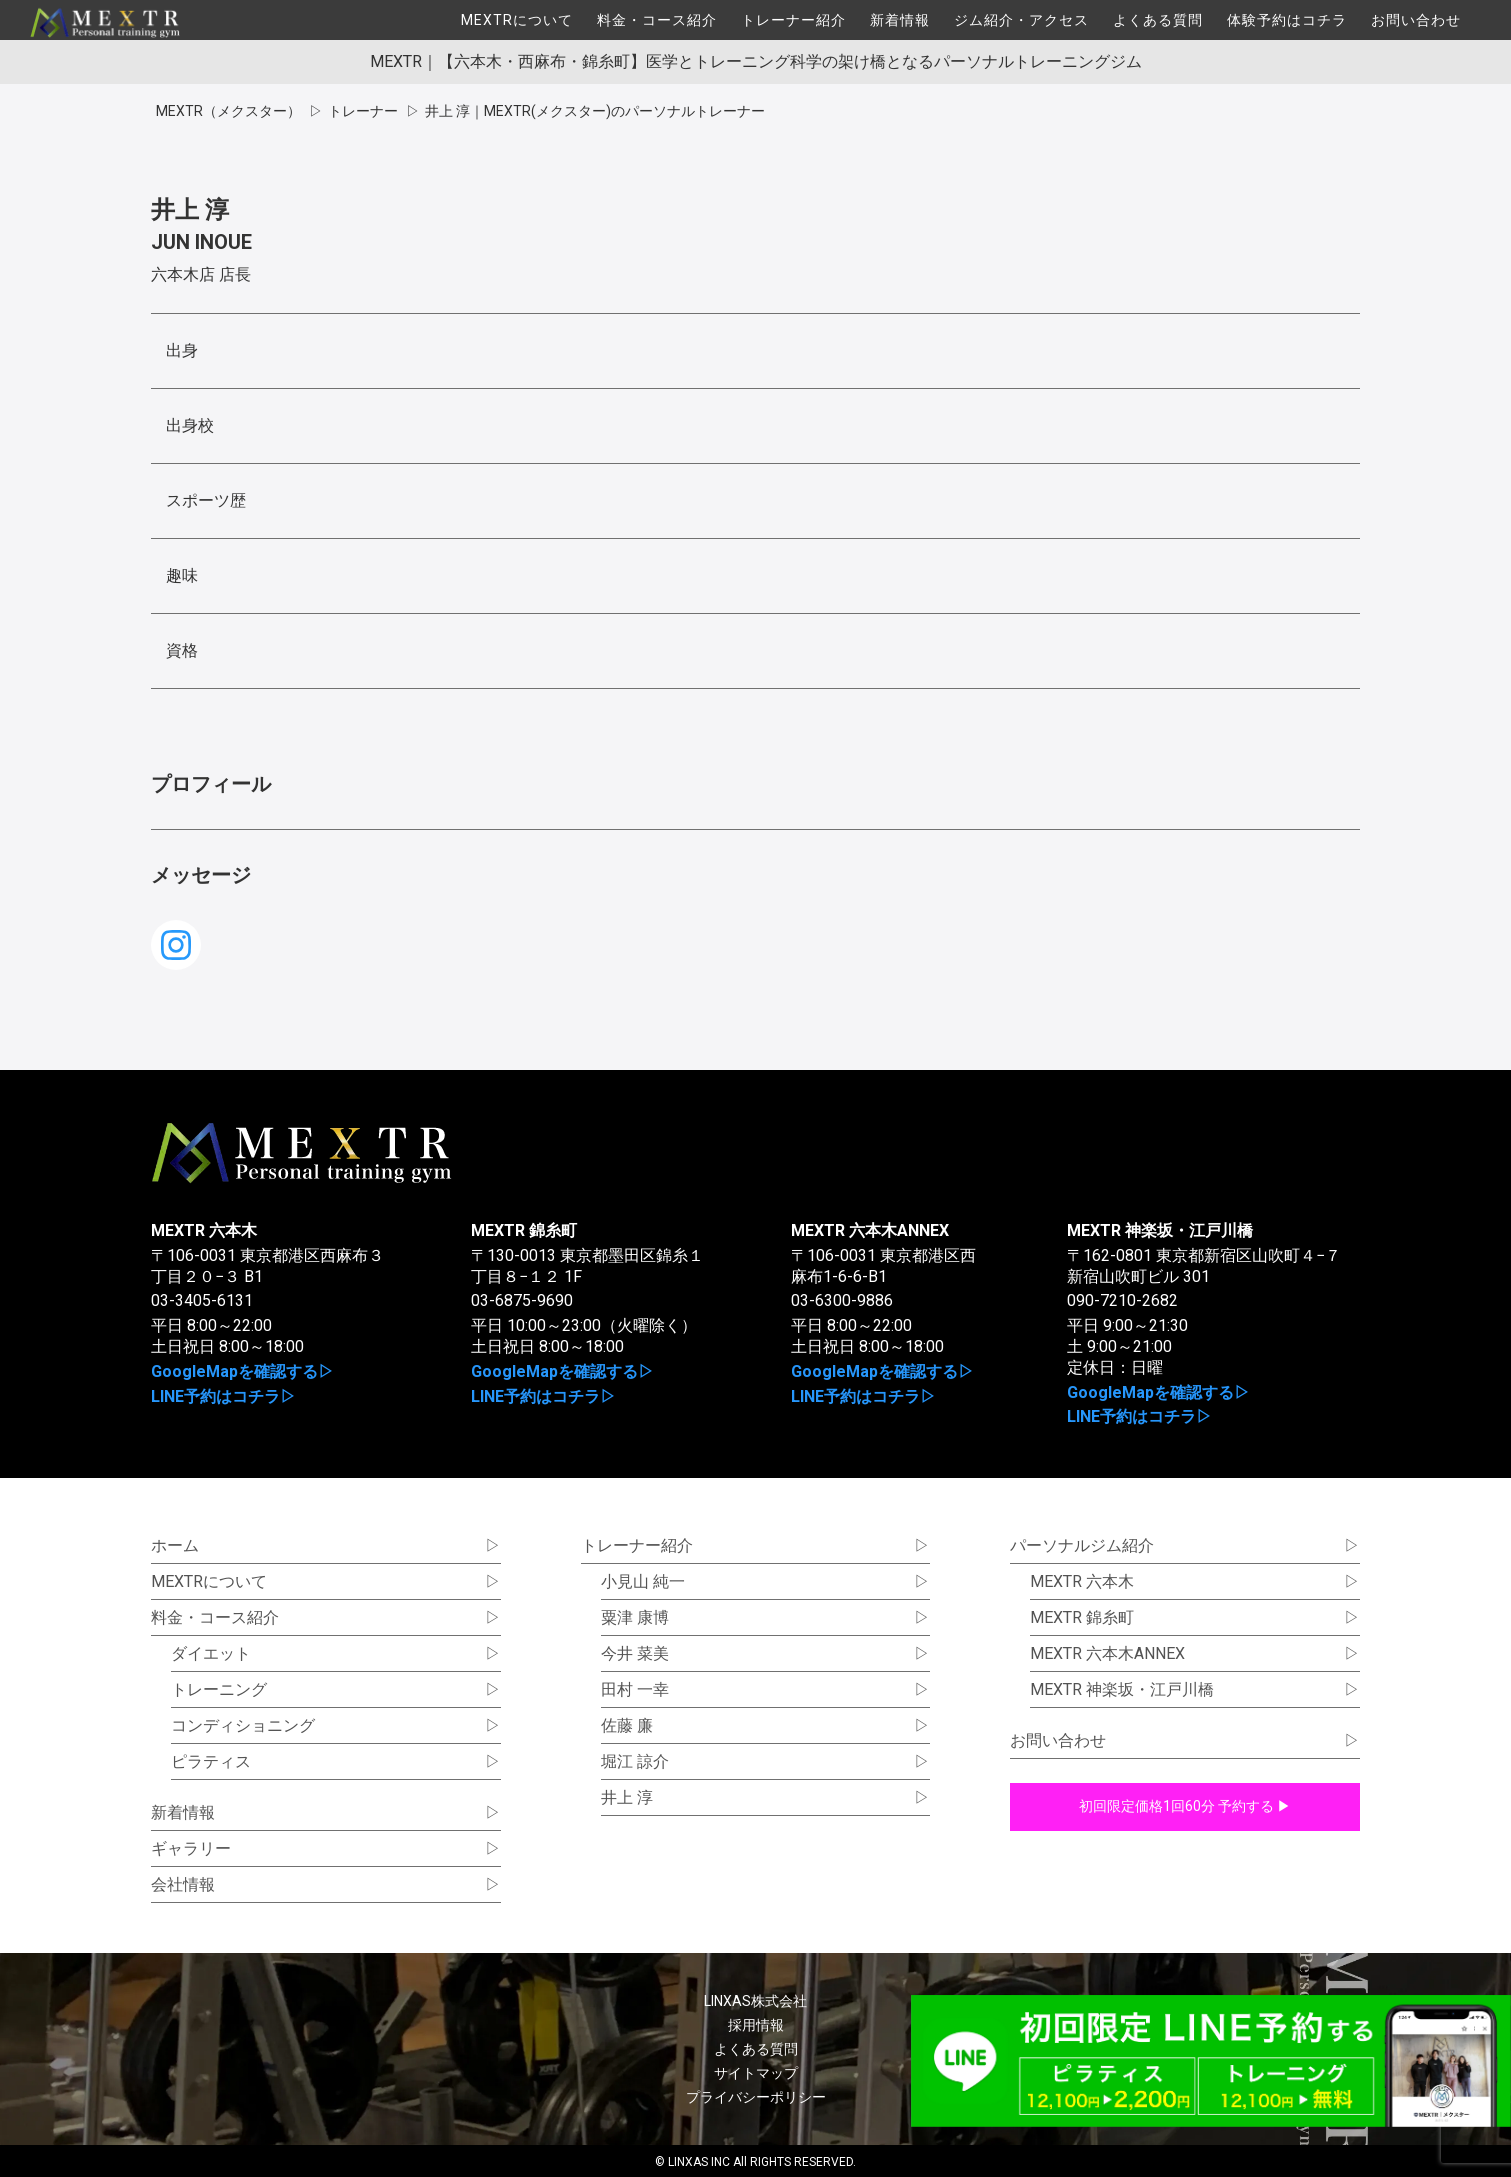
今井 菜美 (635, 1653)
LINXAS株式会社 (755, 2001)
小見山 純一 (643, 1581)
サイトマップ (756, 2073)
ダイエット (211, 1653)
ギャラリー (191, 1848)
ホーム (175, 1545)
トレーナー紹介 (793, 20)
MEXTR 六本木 (204, 1230)
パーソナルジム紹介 (1082, 1545)
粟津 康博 (635, 1617)
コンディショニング (243, 1725)
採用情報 (756, 2025)
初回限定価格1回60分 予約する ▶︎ (1185, 1806)
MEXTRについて (517, 20)
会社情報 (183, 1884)
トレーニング (219, 1689)
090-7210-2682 (1122, 1300)
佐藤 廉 (627, 1725)
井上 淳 (627, 1797)
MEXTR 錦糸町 (524, 1230)
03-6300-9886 (842, 1300)
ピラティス (211, 1761)
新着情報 (900, 20)
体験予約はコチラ (1287, 20)
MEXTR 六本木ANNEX (870, 1230)
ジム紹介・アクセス (1021, 20)
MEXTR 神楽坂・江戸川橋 (1160, 1230)
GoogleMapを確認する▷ (242, 1371)
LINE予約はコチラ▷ (223, 1396)
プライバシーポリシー (756, 2097)
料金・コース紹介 (657, 20)
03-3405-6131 (202, 1300)
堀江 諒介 (635, 1761)
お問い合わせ (1416, 20)
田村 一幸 (635, 1689)
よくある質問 (1158, 20)
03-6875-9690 (522, 1300)
